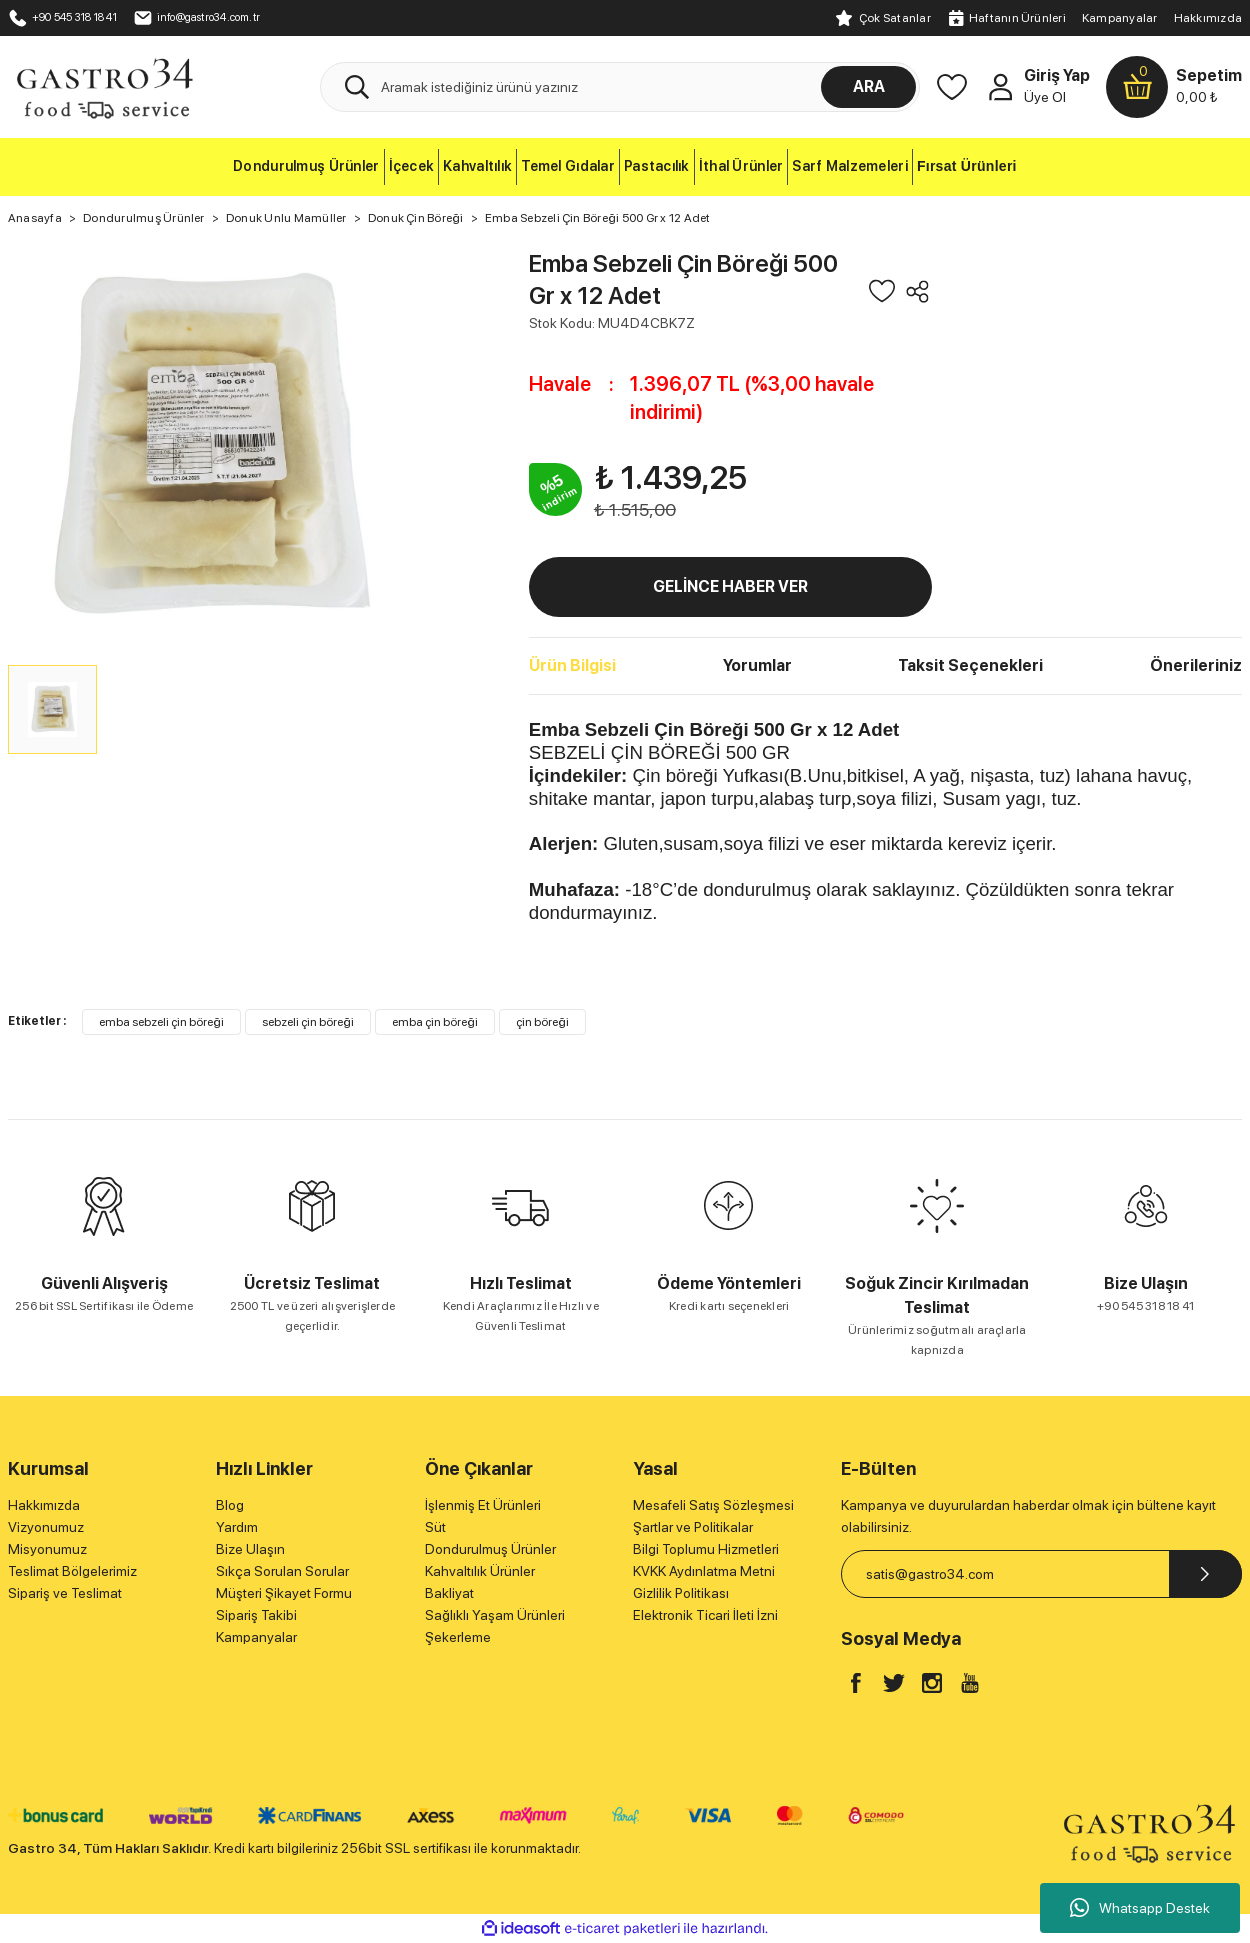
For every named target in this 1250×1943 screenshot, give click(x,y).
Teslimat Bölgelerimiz (72, 1571)
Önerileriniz (1196, 665)
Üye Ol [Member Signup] (1045, 97)
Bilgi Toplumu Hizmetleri (706, 1549)
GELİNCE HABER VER (730, 586)
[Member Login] (1000, 87)
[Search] (620, 87)
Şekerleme (458, 1637)
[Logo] (104, 86)
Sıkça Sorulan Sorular (282, 1571)
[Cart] (1174, 87)
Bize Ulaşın (250, 1549)
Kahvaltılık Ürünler (480, 1571)
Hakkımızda (1208, 18)
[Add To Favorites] (882, 291)
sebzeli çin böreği (308, 1022)
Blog (230, 1505)
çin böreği (542, 1022)
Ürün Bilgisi (572, 665)
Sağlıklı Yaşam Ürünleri (495, 1615)
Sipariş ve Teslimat (65, 1593)
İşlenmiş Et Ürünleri (483, 1505)
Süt (435, 1527)
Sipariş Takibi (256, 1615)
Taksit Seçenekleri (970, 665)
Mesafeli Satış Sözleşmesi (713, 1505)
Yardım (237, 1527)
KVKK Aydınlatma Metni (704, 1571)
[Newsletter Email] (1041, 1574)
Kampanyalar (1120, 18)
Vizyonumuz (46, 1527)
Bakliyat (449, 1593)
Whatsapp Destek (1140, 1908)
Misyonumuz (47, 1549)
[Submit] (1205, 1574)
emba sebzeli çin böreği (161, 1022)
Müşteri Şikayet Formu (284, 1593)
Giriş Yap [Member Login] (1057, 75)
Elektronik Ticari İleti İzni (705, 1615)
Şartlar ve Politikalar (693, 1527)
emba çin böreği (435, 1022)
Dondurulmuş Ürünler (490, 1549)
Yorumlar (757, 665)
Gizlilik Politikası (681, 1593)
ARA (869, 86)
